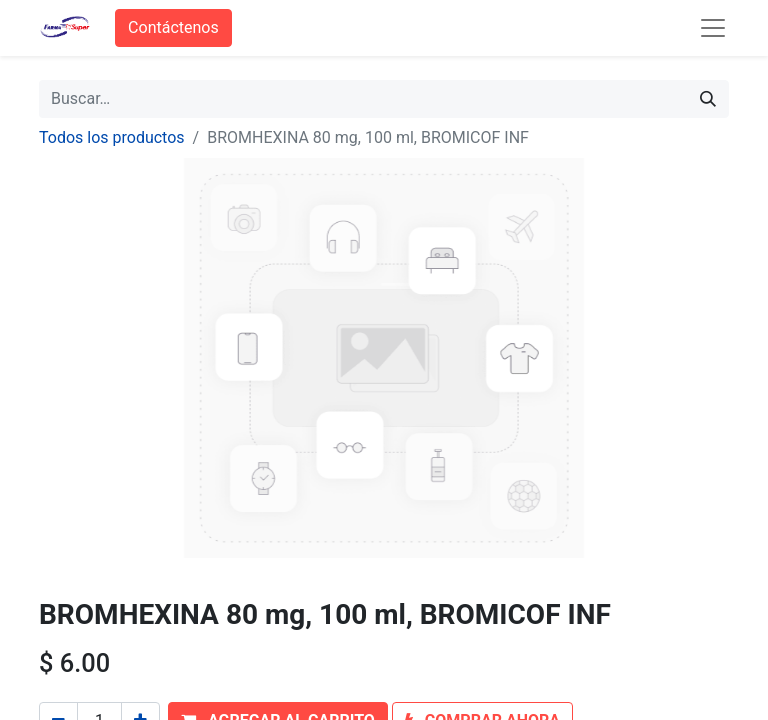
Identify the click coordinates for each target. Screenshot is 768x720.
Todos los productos (112, 137)
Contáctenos (173, 27)
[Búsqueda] (708, 99)
